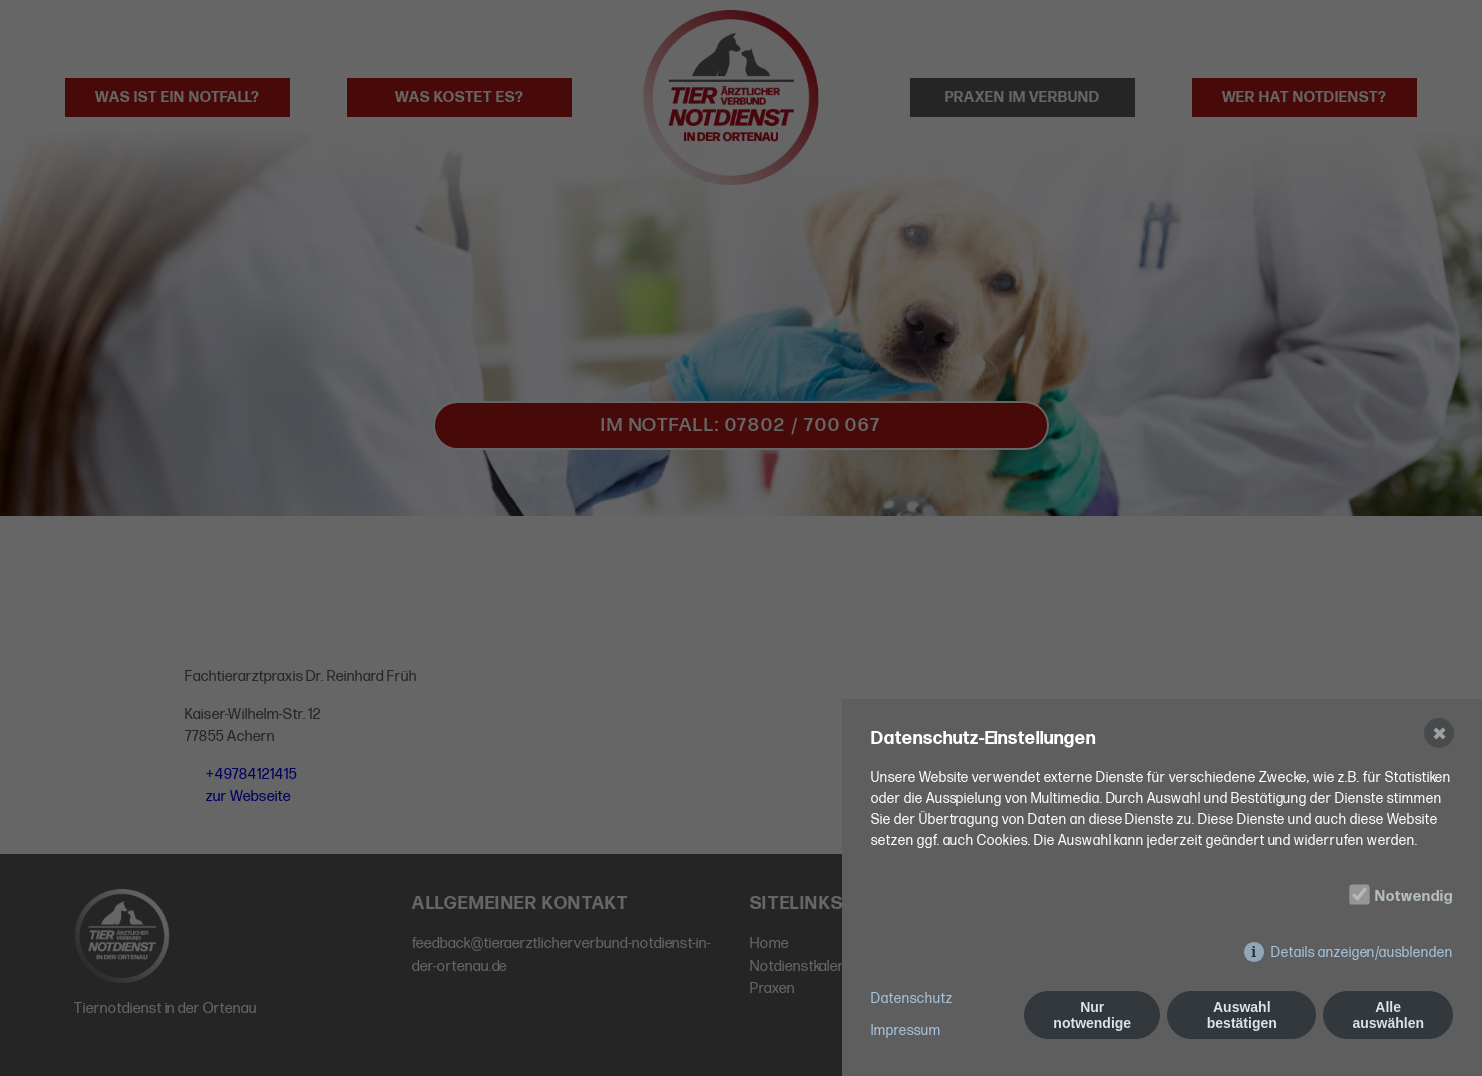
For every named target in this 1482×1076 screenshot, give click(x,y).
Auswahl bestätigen (1242, 1015)
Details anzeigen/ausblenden (1362, 952)
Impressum (906, 1030)
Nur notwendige (1092, 1015)
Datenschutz (912, 998)
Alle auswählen (1388, 1015)
